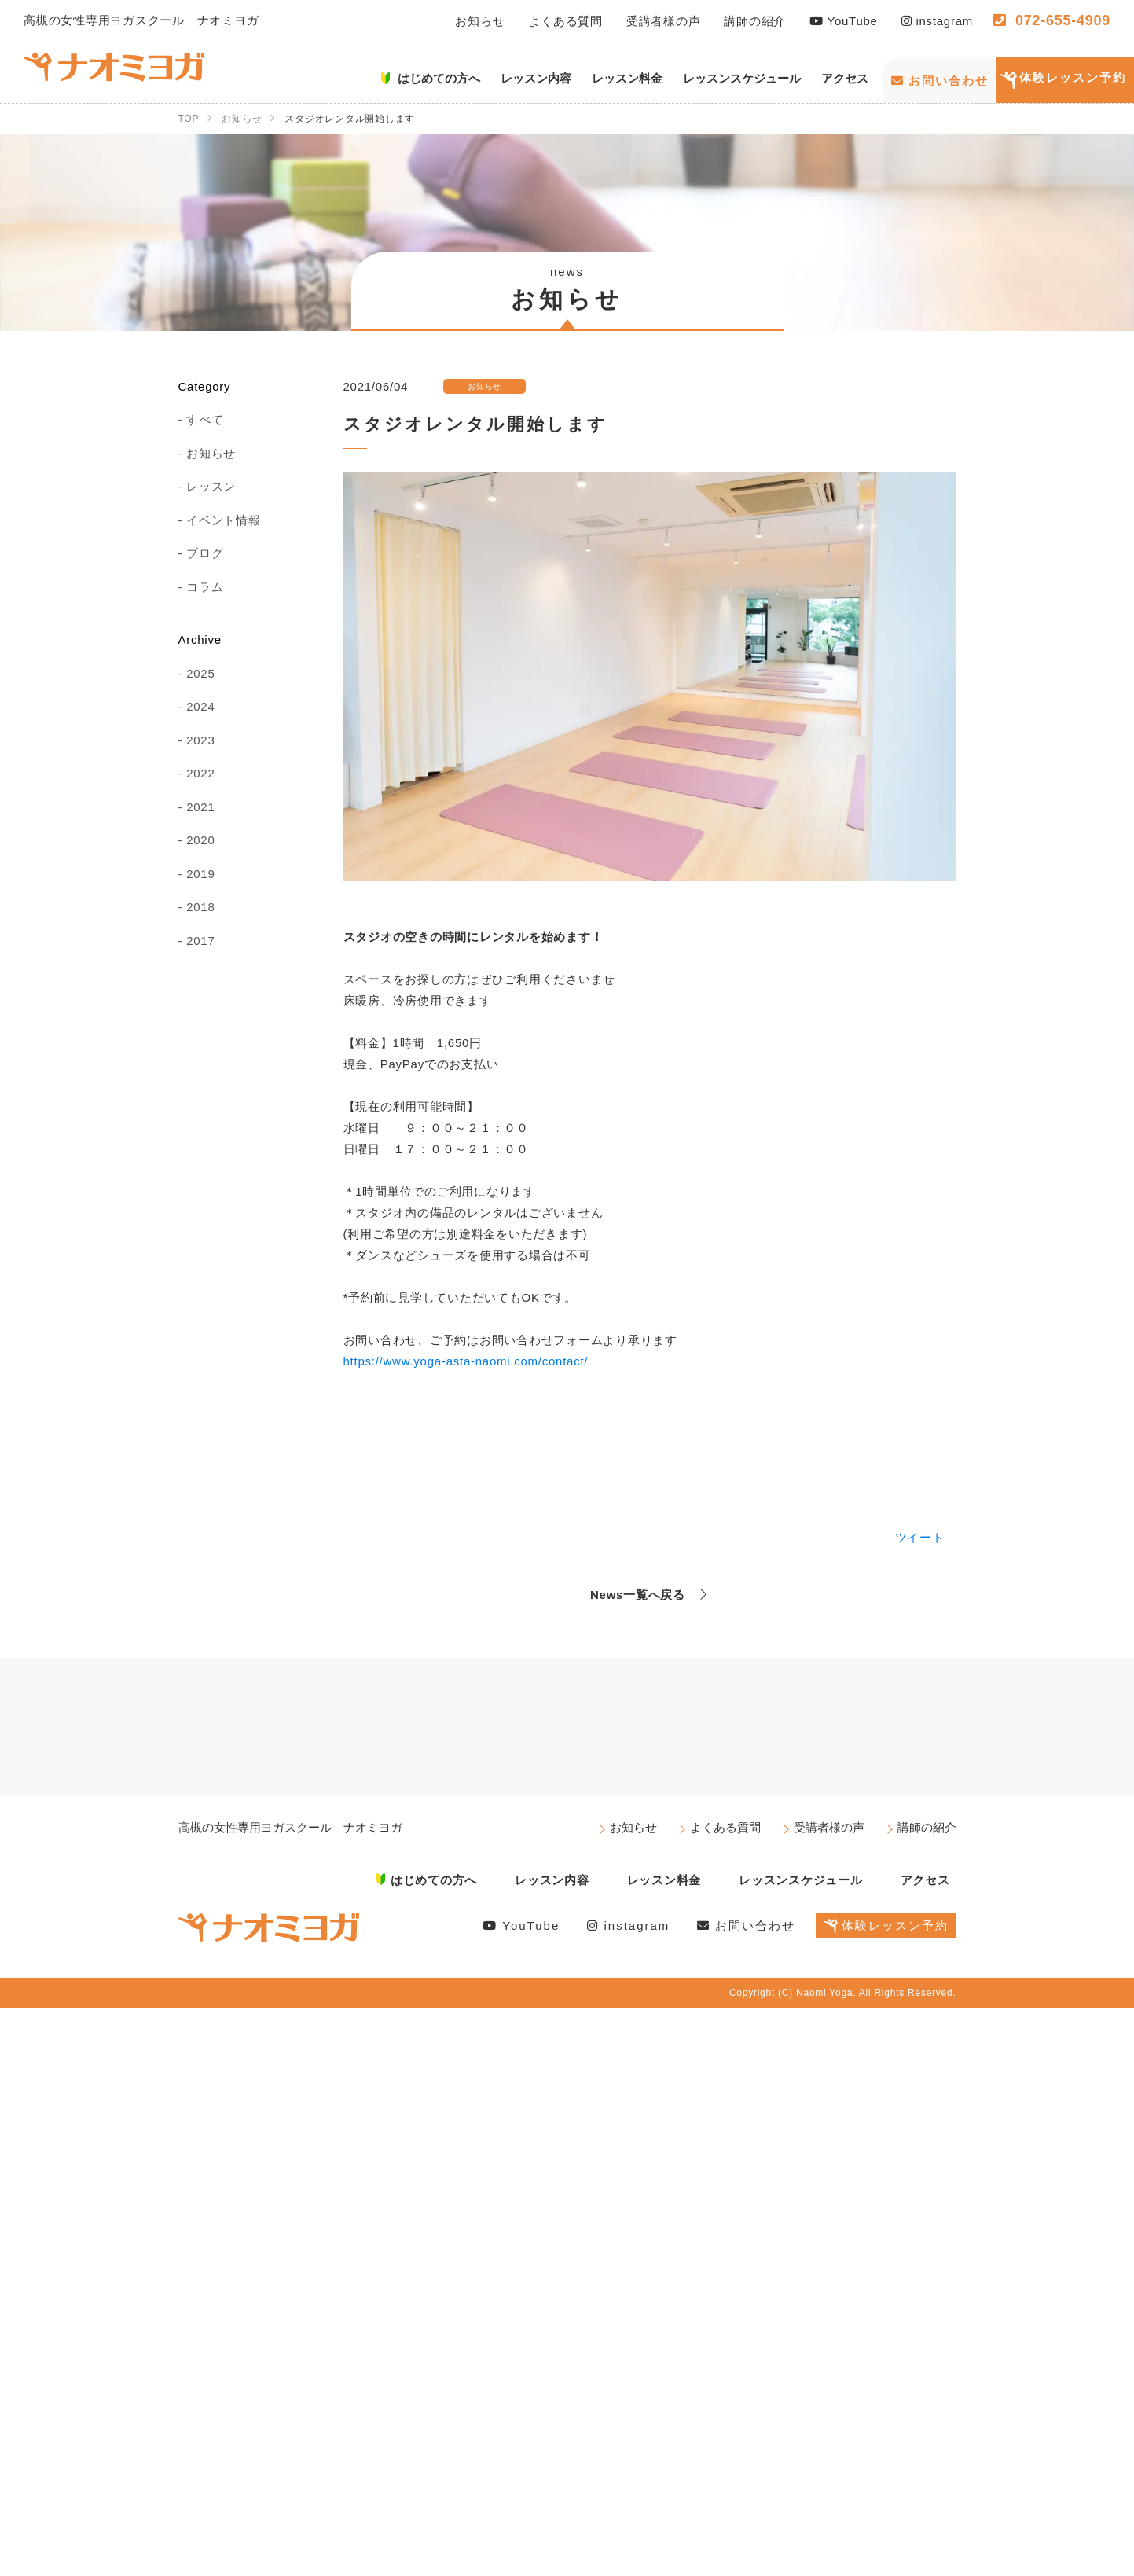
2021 (200, 807)
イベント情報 (223, 520)
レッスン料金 (664, 1880)
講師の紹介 (755, 21)
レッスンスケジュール (801, 1880)
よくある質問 (565, 21)
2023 (200, 740)
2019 (200, 873)
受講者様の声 (663, 21)
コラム (204, 586)
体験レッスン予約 (1072, 77)
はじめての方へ (434, 1880)
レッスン (211, 486)
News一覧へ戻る (637, 1594)
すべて (204, 419)
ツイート (920, 1537)
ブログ (204, 553)
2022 (200, 773)
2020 (200, 840)
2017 (200, 940)
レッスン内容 (552, 1880)
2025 (200, 673)
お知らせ (480, 21)
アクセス (925, 1880)
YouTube (843, 21)
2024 (200, 706)
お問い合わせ (940, 80)
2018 (200, 906)
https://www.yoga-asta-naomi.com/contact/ (466, 1361)
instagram (937, 21)
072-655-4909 (1051, 20)
